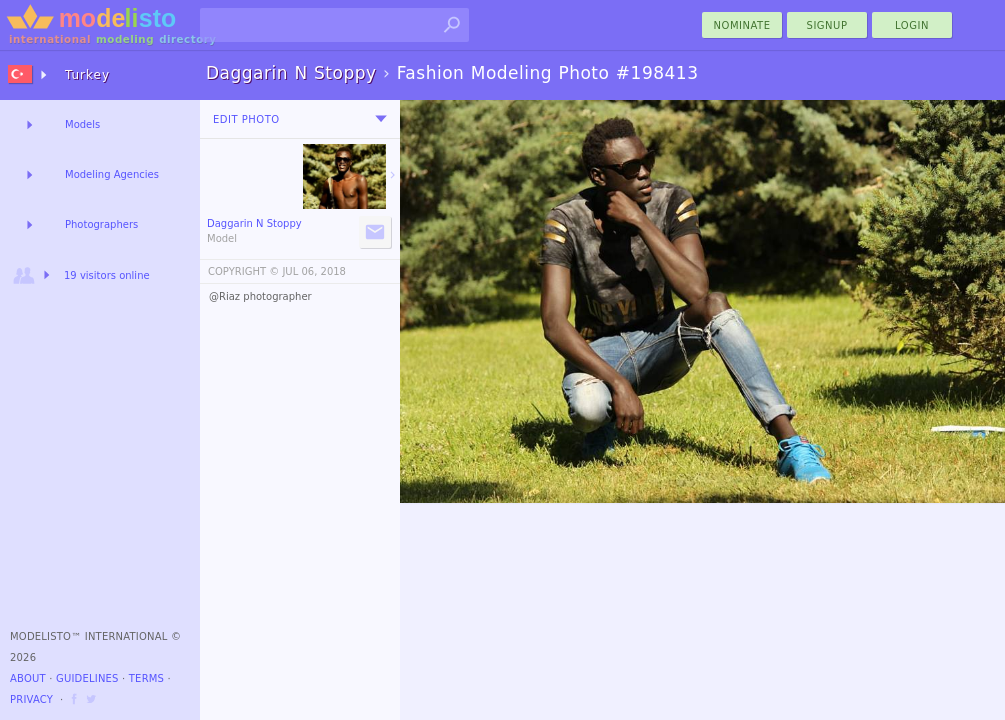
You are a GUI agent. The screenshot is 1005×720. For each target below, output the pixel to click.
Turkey (87, 75)
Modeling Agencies (112, 174)
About (28, 678)
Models (82, 124)
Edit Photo (246, 119)
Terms (146, 678)
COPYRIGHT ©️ (243, 271)
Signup (827, 25)
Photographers (101, 224)
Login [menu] (912, 25)
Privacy (31, 699)
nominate (742, 25)
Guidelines (87, 678)
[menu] (381, 119)
